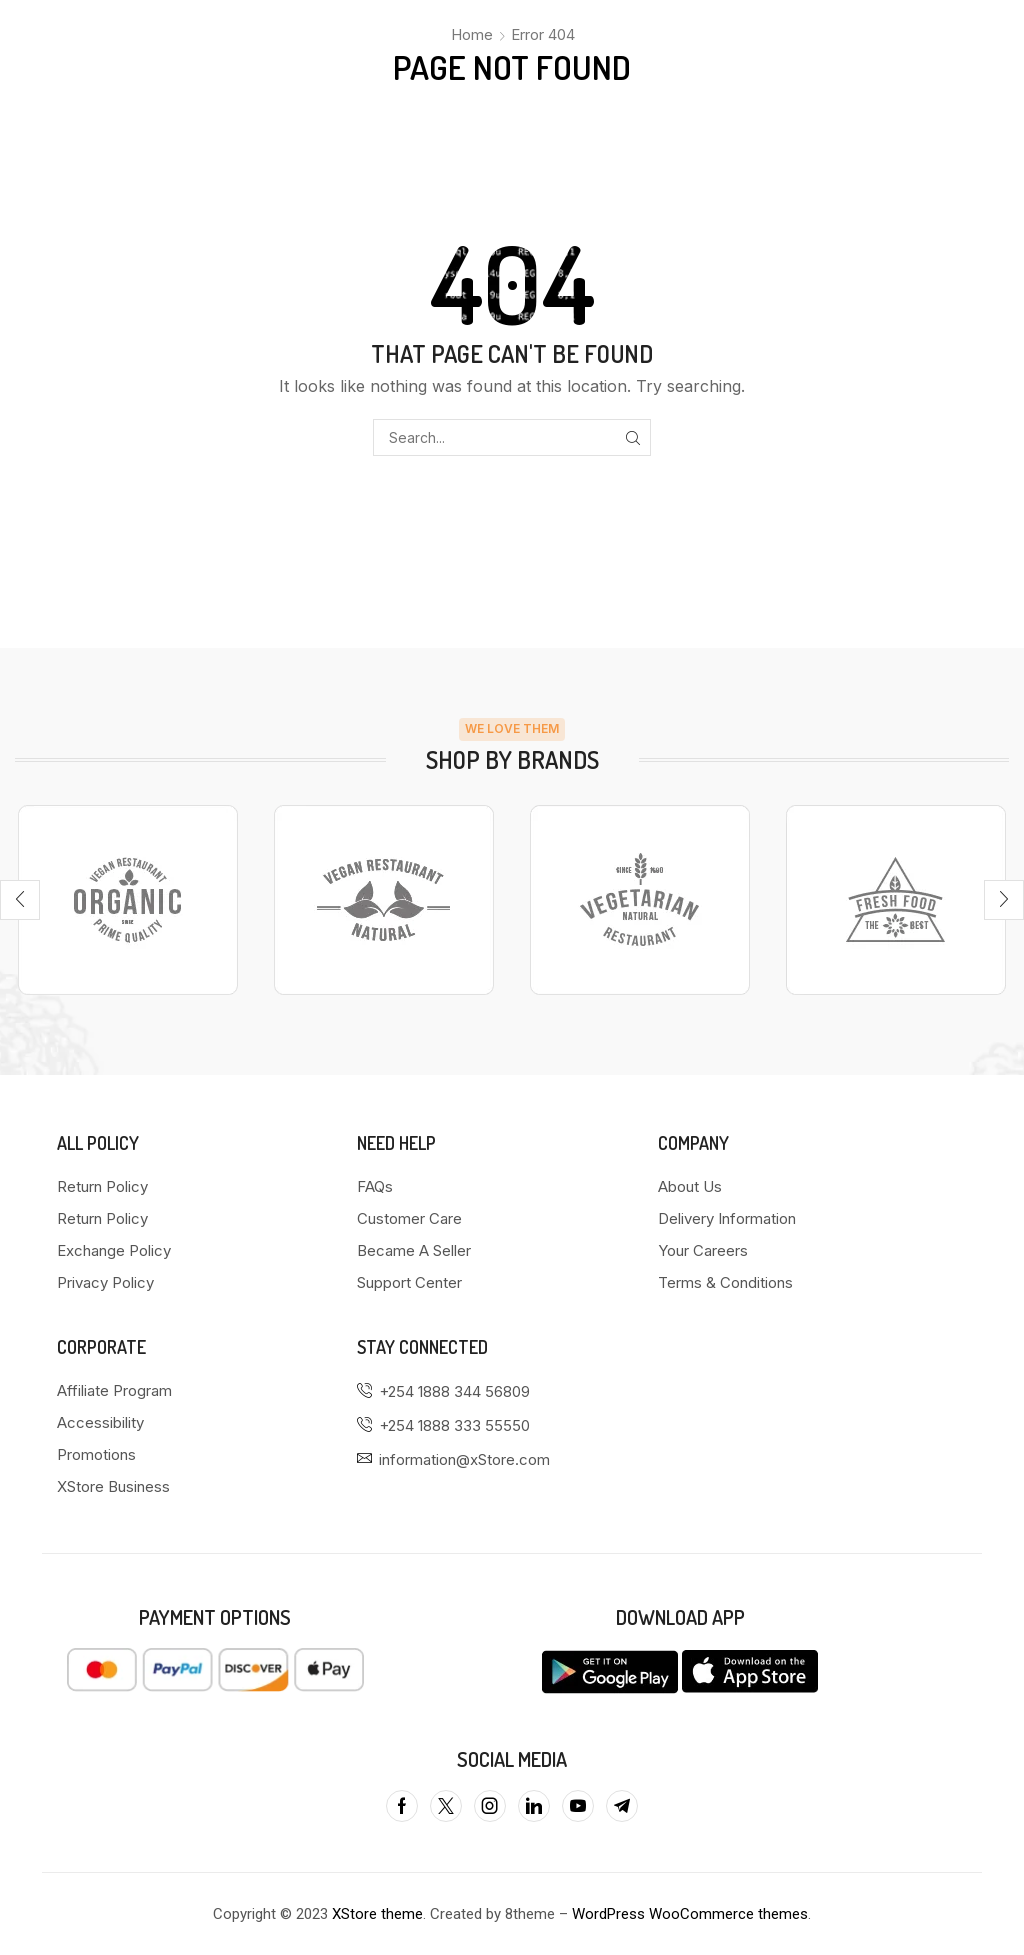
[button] (20, 900)
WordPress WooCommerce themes (690, 1914)
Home (472, 34)
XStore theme (377, 1914)
